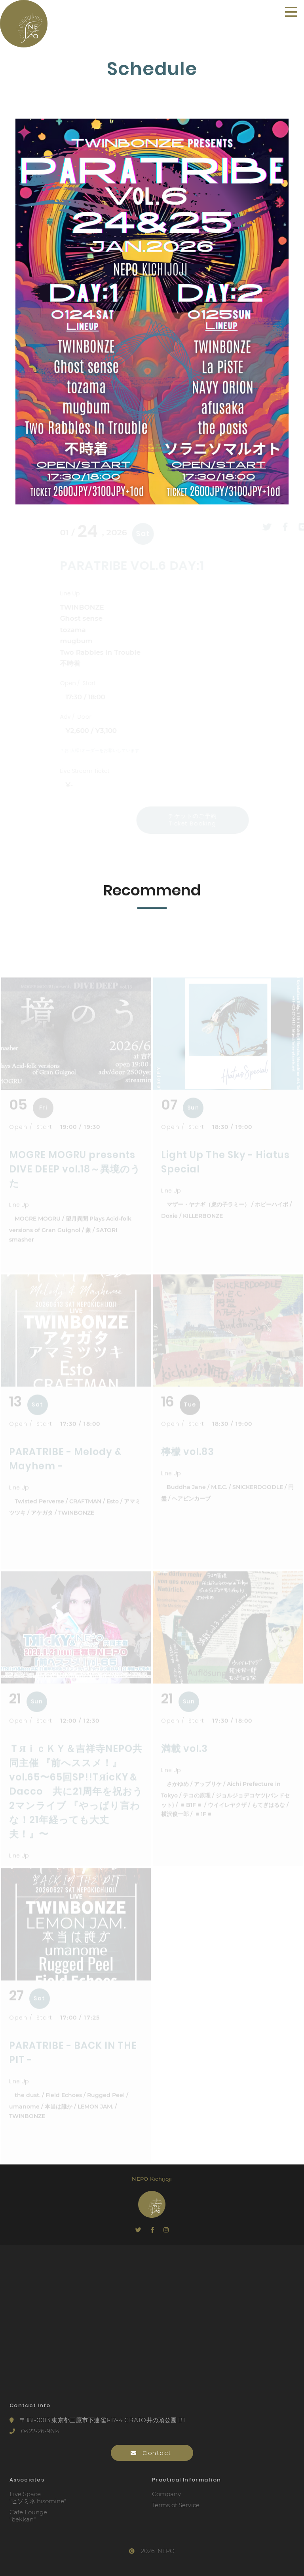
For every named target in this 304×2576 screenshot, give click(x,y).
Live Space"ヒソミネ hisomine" (38, 2498)
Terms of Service (176, 2505)
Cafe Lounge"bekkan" (28, 2516)
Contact (152, 2453)
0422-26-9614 (35, 2431)
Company (166, 2494)
